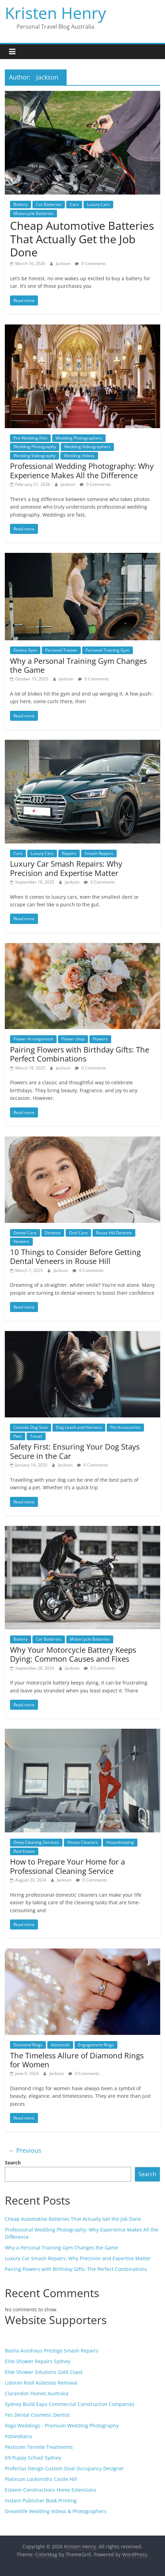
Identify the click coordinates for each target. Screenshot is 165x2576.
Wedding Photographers (79, 438)
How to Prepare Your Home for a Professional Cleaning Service (67, 1866)
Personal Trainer (61, 650)
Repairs (69, 853)
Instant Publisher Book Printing (41, 2500)
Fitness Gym (25, 650)
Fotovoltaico (18, 2436)
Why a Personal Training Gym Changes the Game (78, 665)
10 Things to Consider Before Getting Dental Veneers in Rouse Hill (75, 1256)
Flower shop (73, 1039)
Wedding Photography (34, 447)
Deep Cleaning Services (36, 1842)
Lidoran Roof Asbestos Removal (41, 2382)
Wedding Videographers (87, 447)
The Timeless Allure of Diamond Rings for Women (77, 2059)
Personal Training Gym (107, 650)
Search (13, 2162)
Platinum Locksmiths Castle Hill (41, 2479)
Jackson (63, 263)
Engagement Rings (96, 2045)
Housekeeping (120, 1842)
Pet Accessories (125, 1427)
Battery (20, 204)
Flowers (100, 1039)
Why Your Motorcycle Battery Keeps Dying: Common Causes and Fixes (73, 1654)
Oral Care (78, 1233)
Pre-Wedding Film (30, 438)
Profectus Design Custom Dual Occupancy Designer (64, 2468)
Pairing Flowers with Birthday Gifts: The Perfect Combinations (79, 1054)
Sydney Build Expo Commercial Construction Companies (70, 2404)
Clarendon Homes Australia (36, 2393)
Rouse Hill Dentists (114, 1233)
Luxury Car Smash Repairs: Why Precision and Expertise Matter (66, 868)
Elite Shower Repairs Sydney (37, 2361)
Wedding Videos (79, 456)
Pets (17, 1436)
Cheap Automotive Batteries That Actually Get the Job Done (82, 239)
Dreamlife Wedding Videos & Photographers (56, 2511)
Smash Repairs (99, 853)
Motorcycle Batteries (33, 213)
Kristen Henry (55, 12)
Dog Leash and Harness (79, 1427)
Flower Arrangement (33, 1039)
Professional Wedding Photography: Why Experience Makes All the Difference (82, 470)
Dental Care (25, 1233)
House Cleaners (82, 1842)
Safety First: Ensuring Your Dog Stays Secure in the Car (74, 1451)
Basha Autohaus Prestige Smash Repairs (51, 2350)
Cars (74, 204)
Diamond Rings (27, 2045)
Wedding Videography (34, 456)
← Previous (24, 2150)
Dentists (53, 1233)
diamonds (60, 2045)
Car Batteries (48, 204)
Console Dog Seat (30, 1427)
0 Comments (90, 263)
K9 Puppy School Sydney (33, 2457)
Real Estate (24, 1851)
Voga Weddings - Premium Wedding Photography (62, 2425)
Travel (36, 1436)
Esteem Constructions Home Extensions (50, 2490)
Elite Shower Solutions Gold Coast (43, 2372)
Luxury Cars (98, 204)
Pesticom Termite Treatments (39, 2447)
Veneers (21, 1241)
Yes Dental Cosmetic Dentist (37, 2415)
